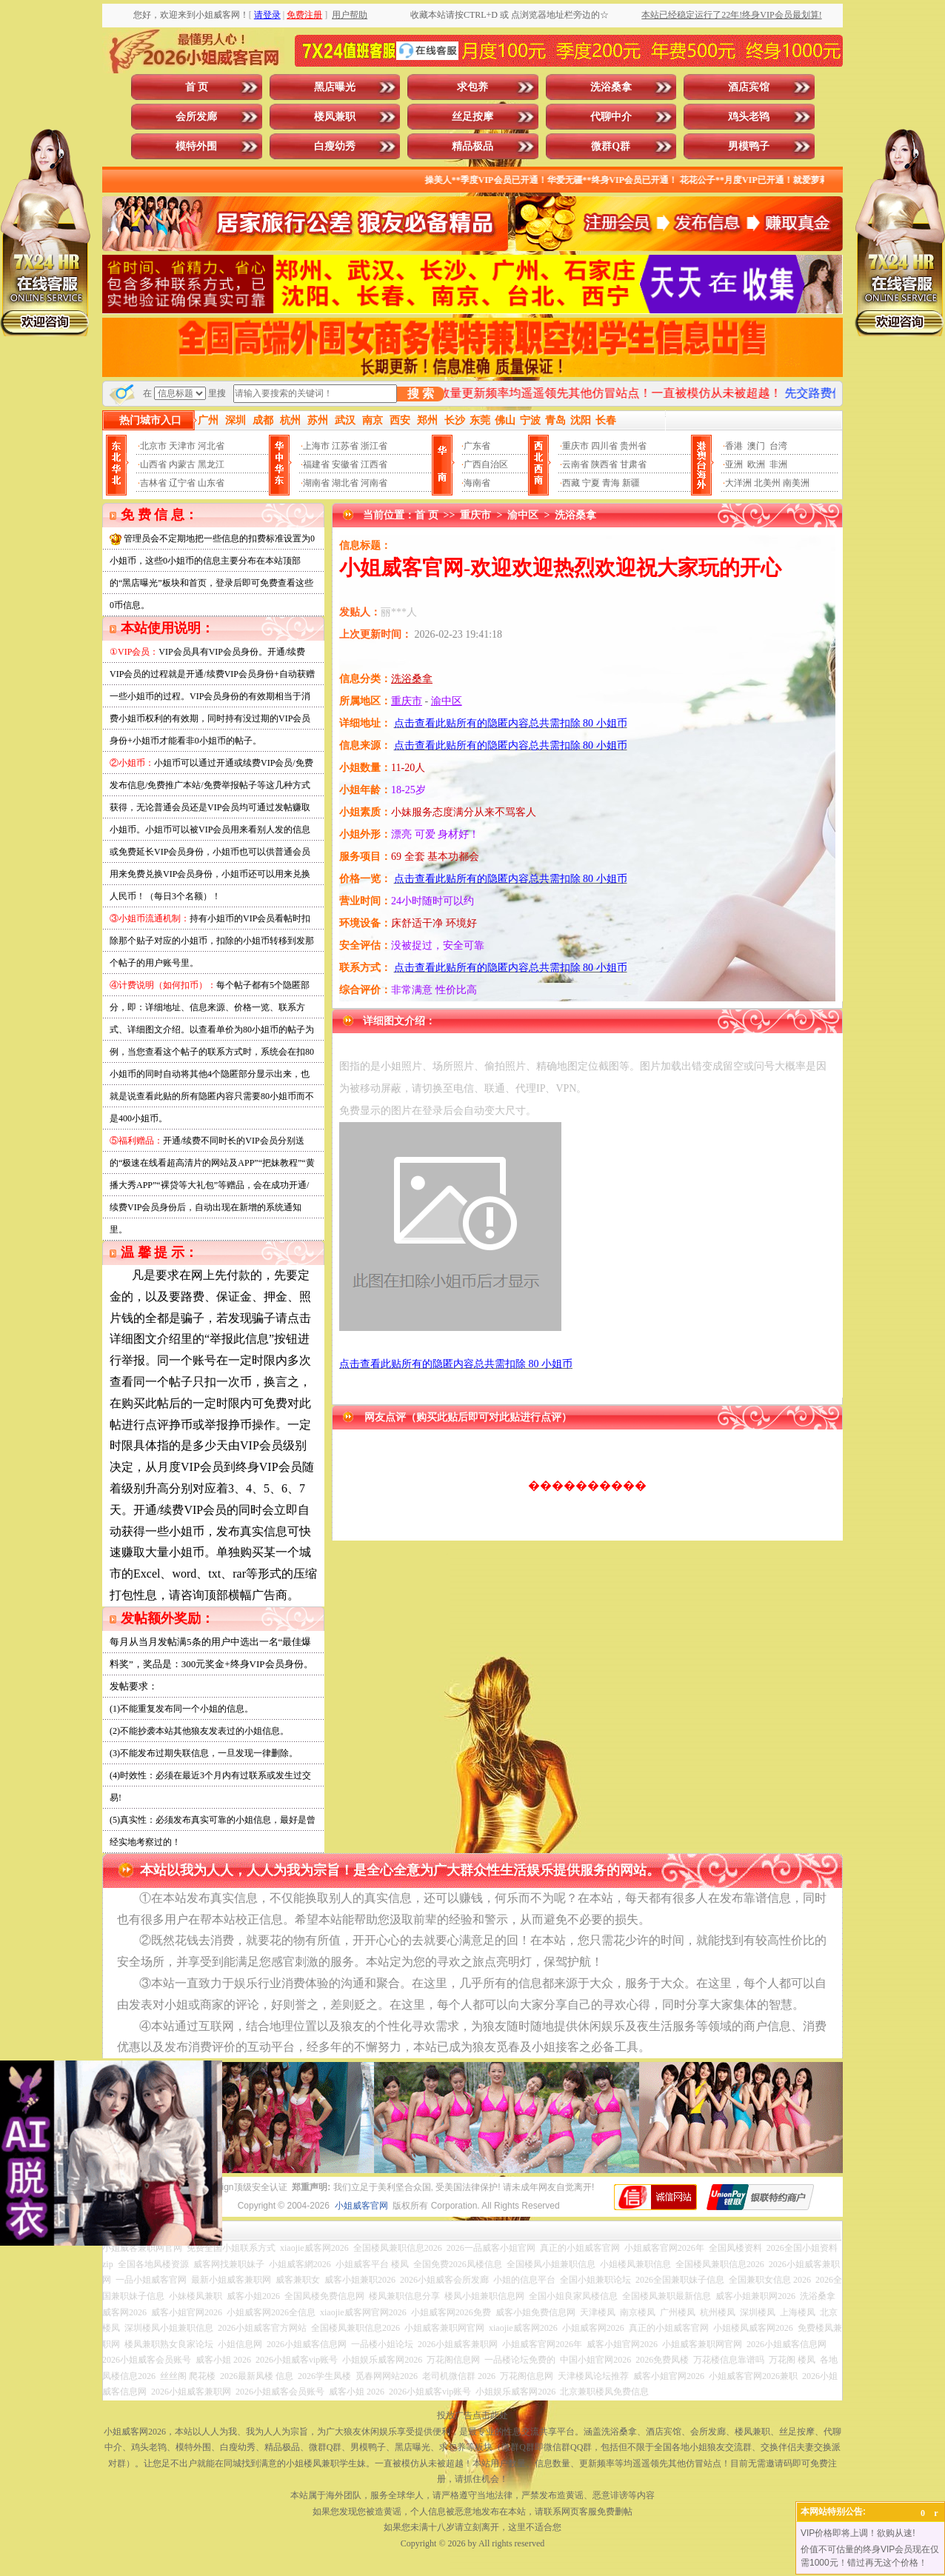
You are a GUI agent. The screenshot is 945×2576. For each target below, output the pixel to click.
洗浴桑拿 (611, 87)
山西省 (153, 464)
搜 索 (420, 393)
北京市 (153, 446)
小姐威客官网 (361, 2205)
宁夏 (591, 483)
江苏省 (345, 446)
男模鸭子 (748, 146)
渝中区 (522, 515)
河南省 (374, 483)
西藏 (571, 483)
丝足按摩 (472, 116)
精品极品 (472, 146)
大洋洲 (738, 483)
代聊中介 (611, 116)
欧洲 (756, 464)
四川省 (604, 446)
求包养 (472, 87)
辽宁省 (182, 483)
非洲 (778, 464)
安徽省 (345, 464)
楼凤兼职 (334, 116)
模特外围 (196, 146)
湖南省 (316, 483)
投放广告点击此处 (472, 2415)
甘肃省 (633, 464)
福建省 (316, 464)
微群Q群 (610, 146)
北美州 (767, 483)
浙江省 (374, 446)
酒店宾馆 (748, 87)
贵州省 (633, 446)
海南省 (477, 483)
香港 (734, 446)
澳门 (756, 446)
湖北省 (345, 483)
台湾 (778, 446)
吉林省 (153, 483)
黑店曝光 (334, 87)
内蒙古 (182, 464)
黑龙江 (211, 464)
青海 (611, 483)
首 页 (197, 87)
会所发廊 (196, 116)
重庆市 (575, 446)
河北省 (211, 446)
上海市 (316, 446)
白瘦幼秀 (334, 146)
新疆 (631, 483)
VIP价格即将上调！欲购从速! (858, 2533)
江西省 (374, 464)
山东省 (211, 483)
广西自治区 (486, 464)
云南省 (575, 464)
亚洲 (734, 464)
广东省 (477, 446)
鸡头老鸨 (748, 116)
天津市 (182, 446)
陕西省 (604, 464)
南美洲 (796, 483)
